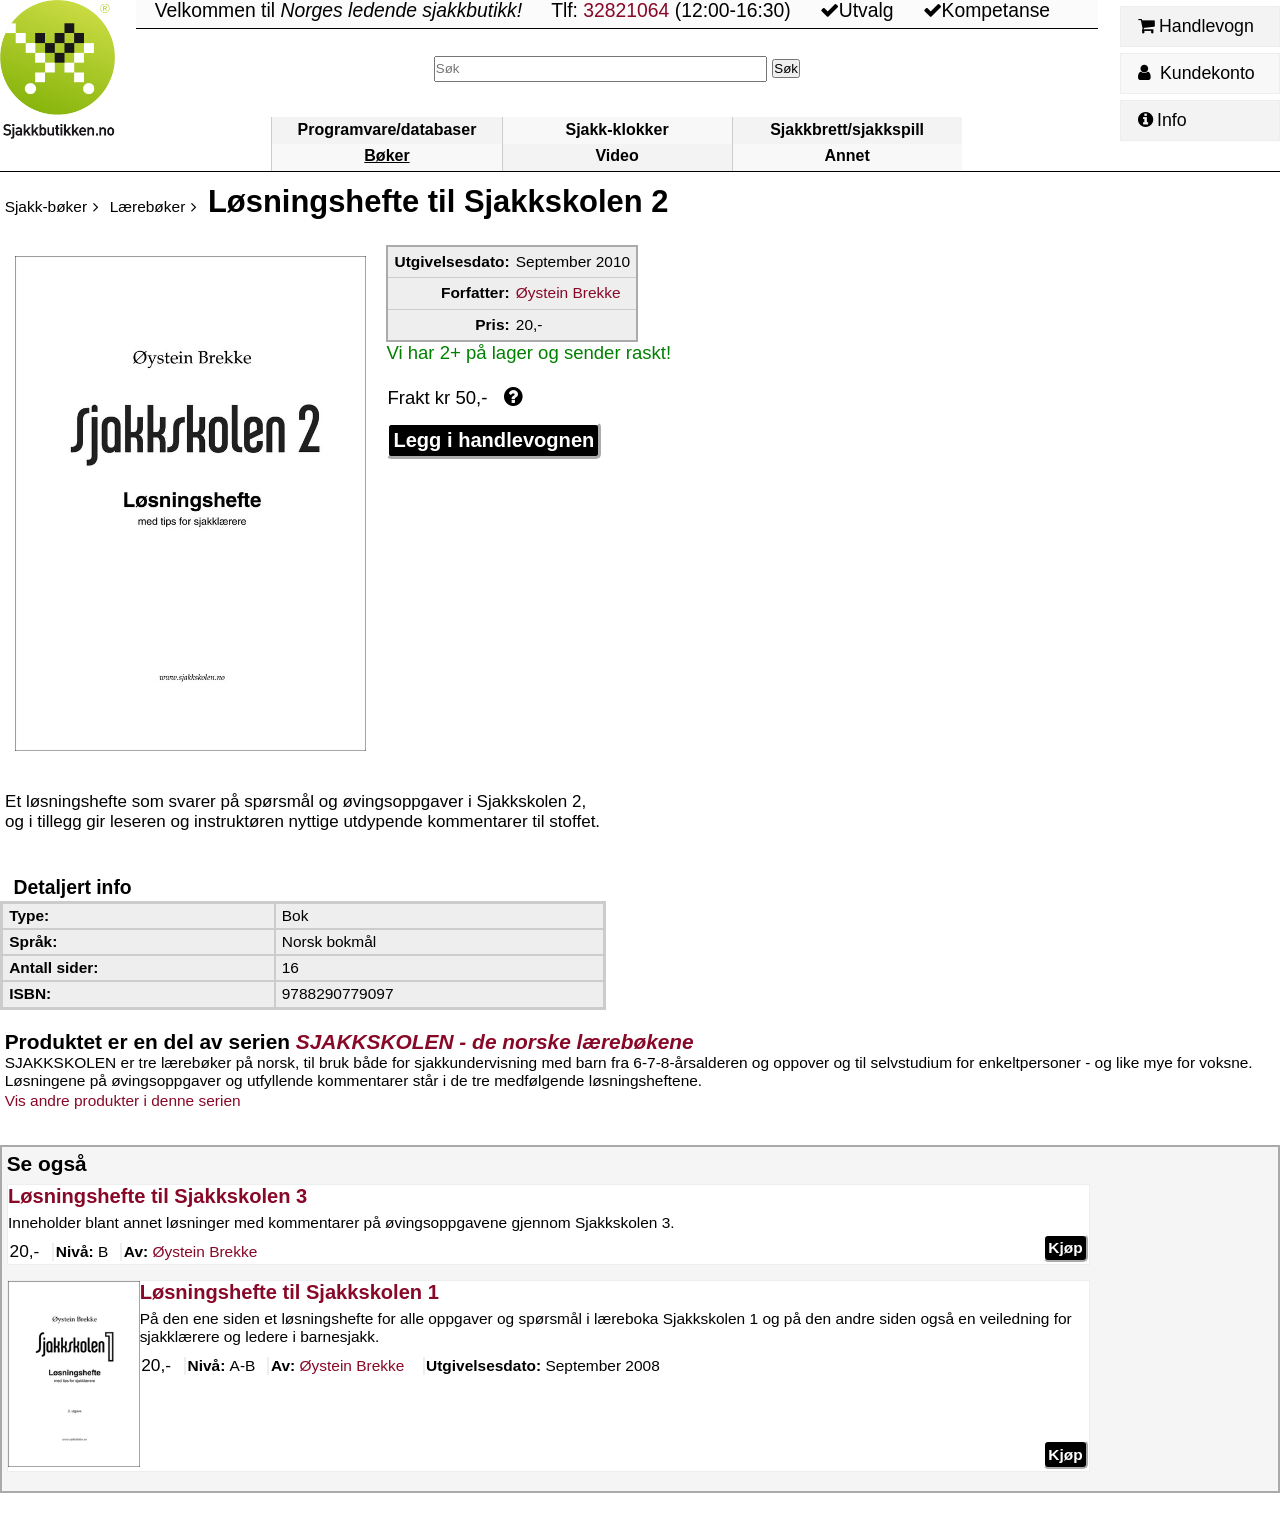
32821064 (626, 10)
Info (1162, 120)
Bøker (386, 155)
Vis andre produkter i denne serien (123, 1100)
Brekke (204, 1252)
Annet (846, 155)
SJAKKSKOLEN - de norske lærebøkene (495, 1041)
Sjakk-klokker (616, 129)
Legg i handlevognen (493, 440)
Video (616, 155)
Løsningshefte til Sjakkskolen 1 (288, 1292)
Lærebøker (148, 206)
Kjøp (1065, 1246)
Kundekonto (1196, 73)
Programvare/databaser (387, 129)
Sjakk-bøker (46, 206)
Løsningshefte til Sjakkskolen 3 (157, 1196)
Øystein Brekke (568, 292)
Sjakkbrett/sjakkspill (847, 129)
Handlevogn (1195, 26)
